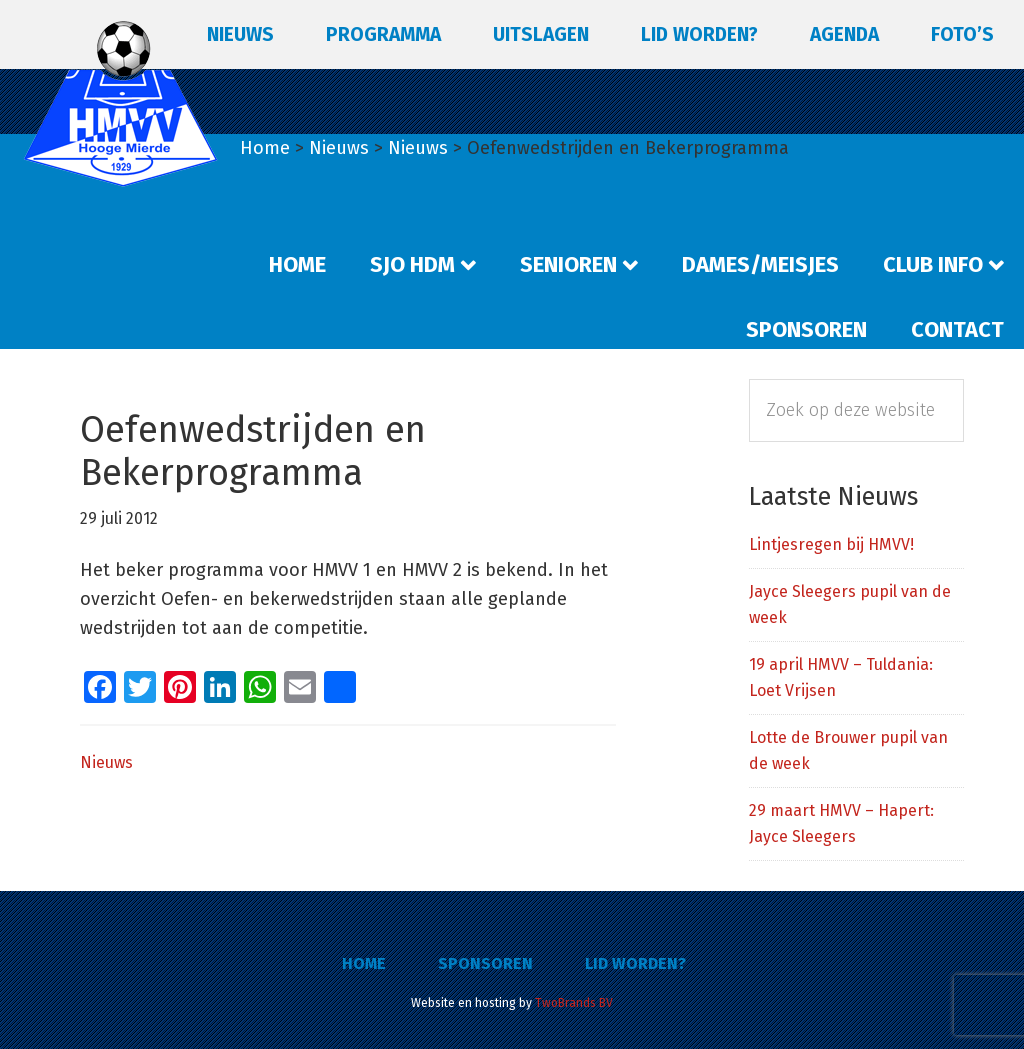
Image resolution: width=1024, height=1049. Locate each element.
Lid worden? (635, 963)
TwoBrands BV (574, 1003)
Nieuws (106, 762)
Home (364, 963)
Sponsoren (485, 963)
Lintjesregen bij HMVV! (831, 544)
